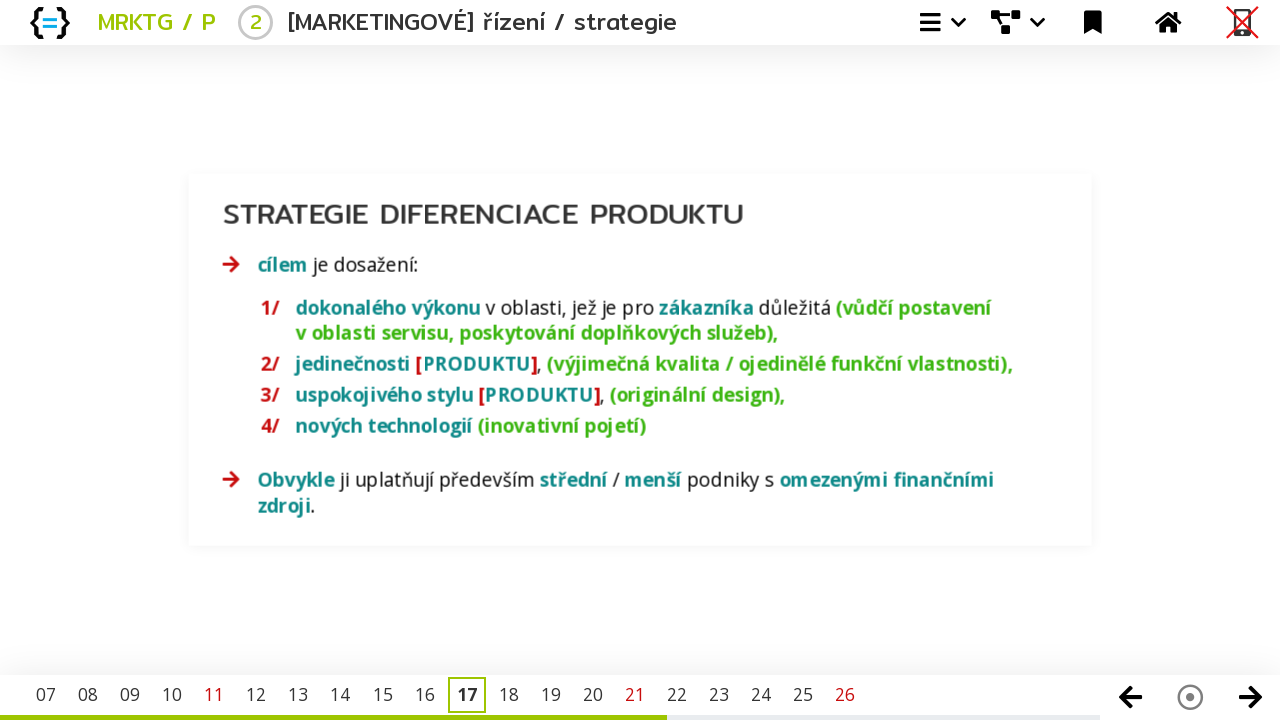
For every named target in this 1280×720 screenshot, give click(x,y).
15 (383, 694)
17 (467, 694)
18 (509, 694)
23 (719, 694)
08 (88, 694)
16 (425, 694)
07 (46, 694)
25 (803, 694)
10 (172, 694)
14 (340, 694)
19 (551, 694)
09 (130, 694)
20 (593, 694)
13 (298, 694)
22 (677, 694)
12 (256, 694)
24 (761, 694)
